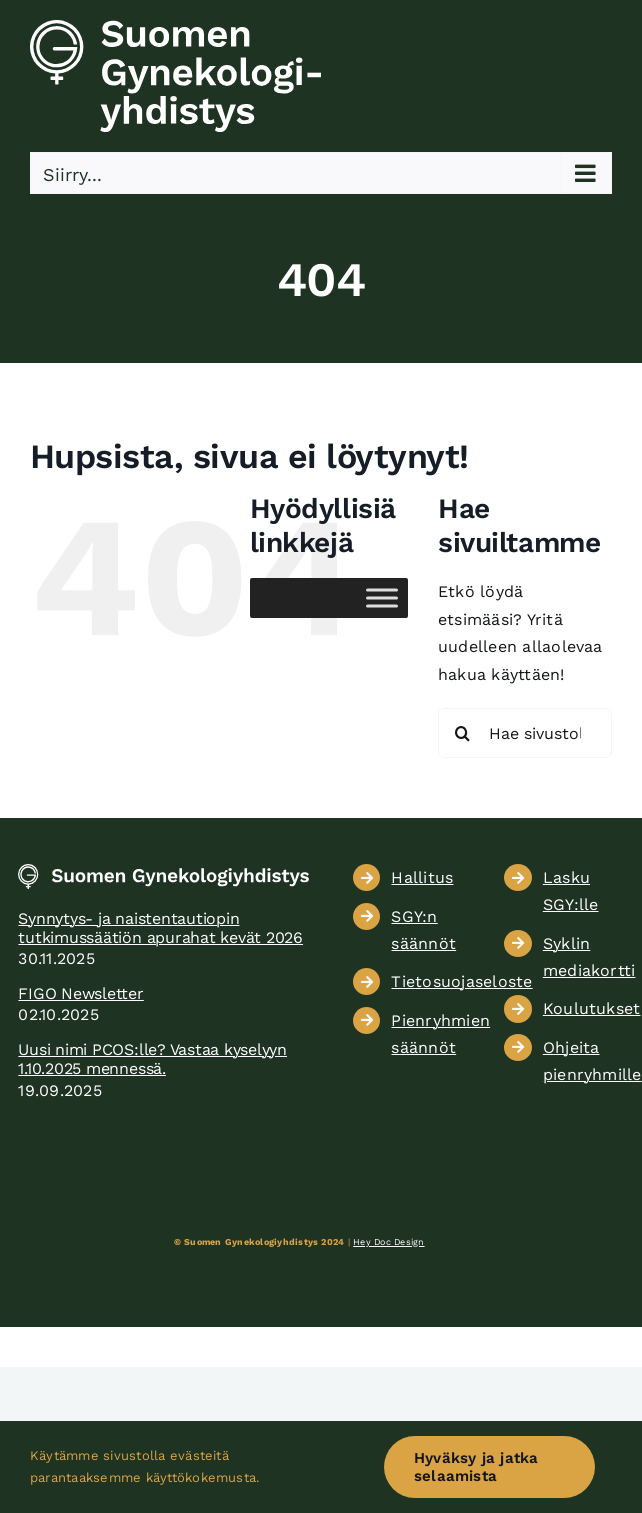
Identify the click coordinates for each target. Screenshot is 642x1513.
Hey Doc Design (388, 1242)
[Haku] (463, 733)
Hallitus (422, 877)
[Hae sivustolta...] (525, 733)
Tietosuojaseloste (461, 981)
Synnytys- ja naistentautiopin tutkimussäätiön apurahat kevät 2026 (160, 928)
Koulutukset (592, 1008)
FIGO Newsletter (80, 993)
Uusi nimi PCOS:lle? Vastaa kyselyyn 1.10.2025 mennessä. (152, 1059)
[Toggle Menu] (382, 598)
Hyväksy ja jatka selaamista (476, 1467)
